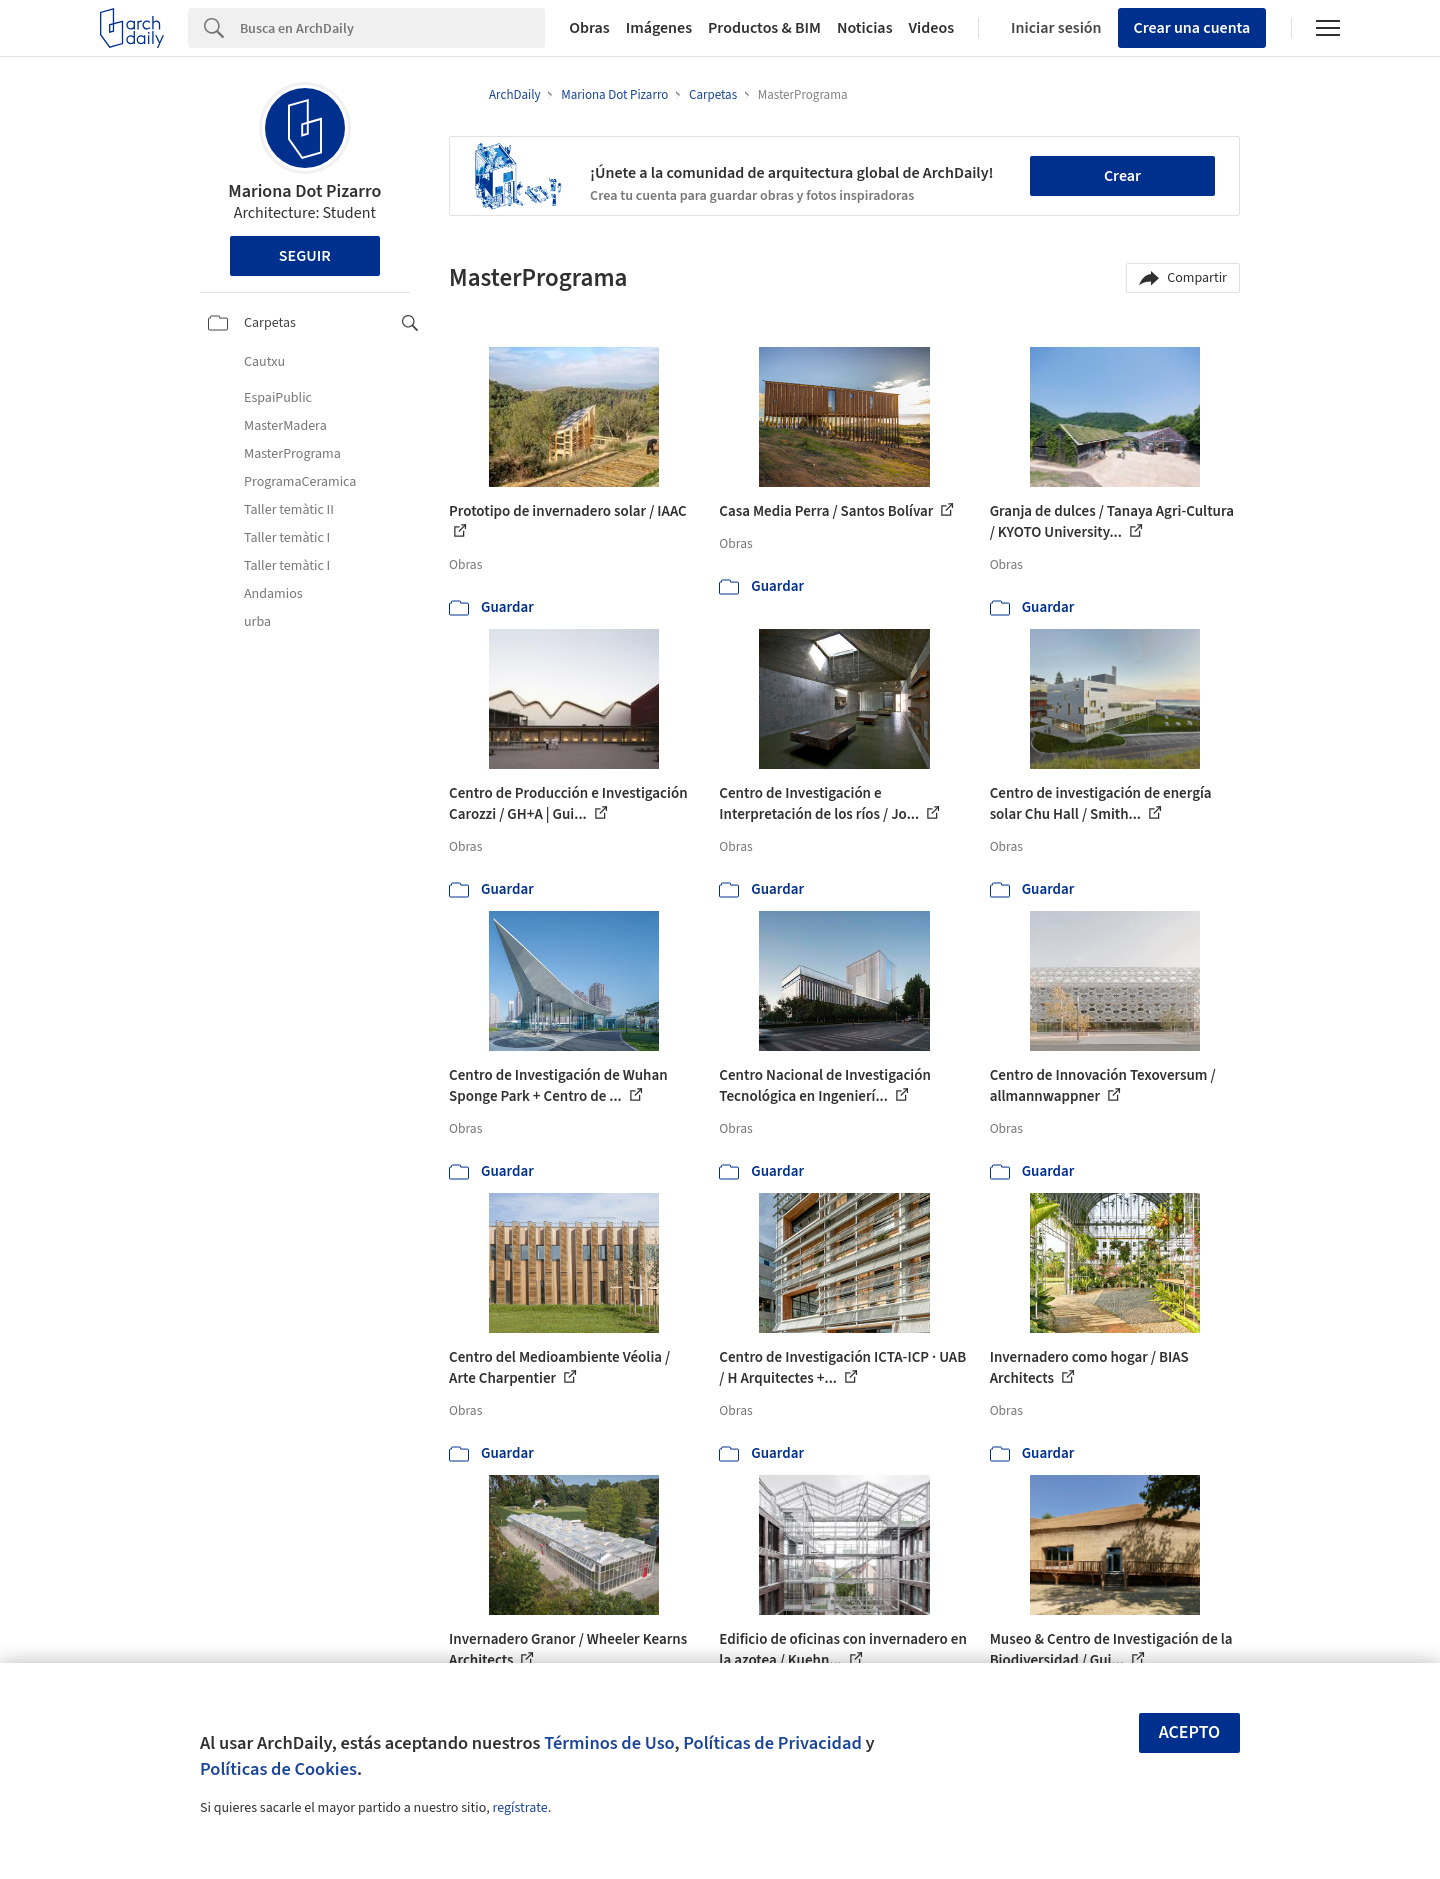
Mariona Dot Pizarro (304, 191)
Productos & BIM (764, 28)
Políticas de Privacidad (772, 1743)
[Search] (392, 28)
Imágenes (659, 28)
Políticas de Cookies (278, 1769)
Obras (589, 28)
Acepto (1190, 1732)
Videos (932, 28)
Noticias (865, 28)
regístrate (519, 1808)
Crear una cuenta (1192, 28)
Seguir (305, 256)
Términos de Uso (609, 1743)
